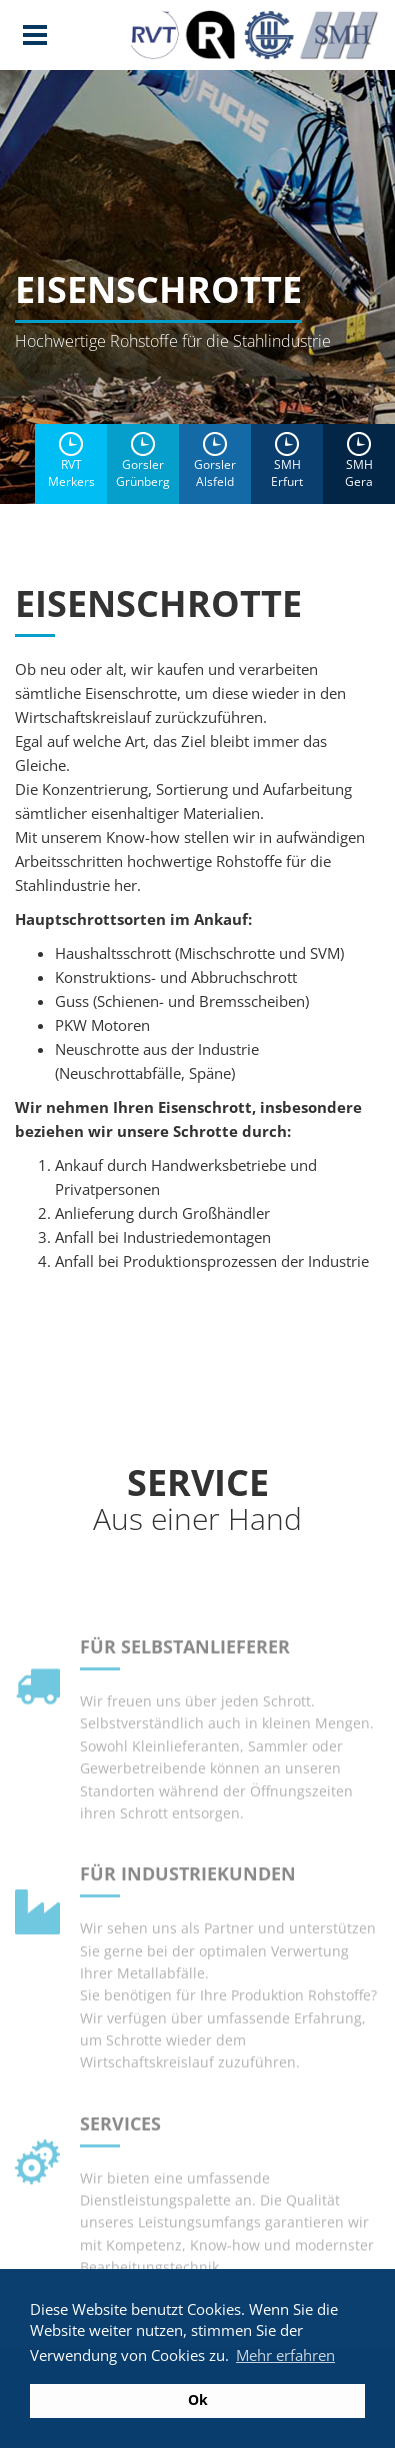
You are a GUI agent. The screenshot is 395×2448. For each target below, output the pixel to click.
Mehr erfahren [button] (285, 2355)
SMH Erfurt (287, 461)
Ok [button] (198, 2400)
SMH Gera (359, 461)
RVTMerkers (71, 461)
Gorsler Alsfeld (215, 461)
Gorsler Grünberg (143, 461)
